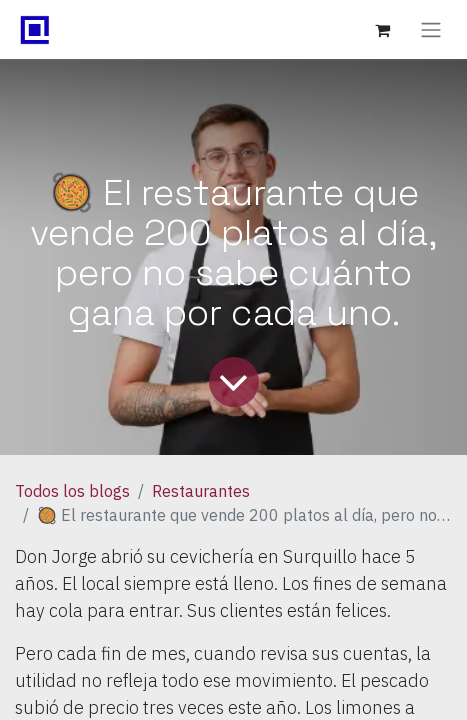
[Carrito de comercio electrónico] (382, 30)
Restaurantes (201, 491)
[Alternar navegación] (431, 29)
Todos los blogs (72, 491)
